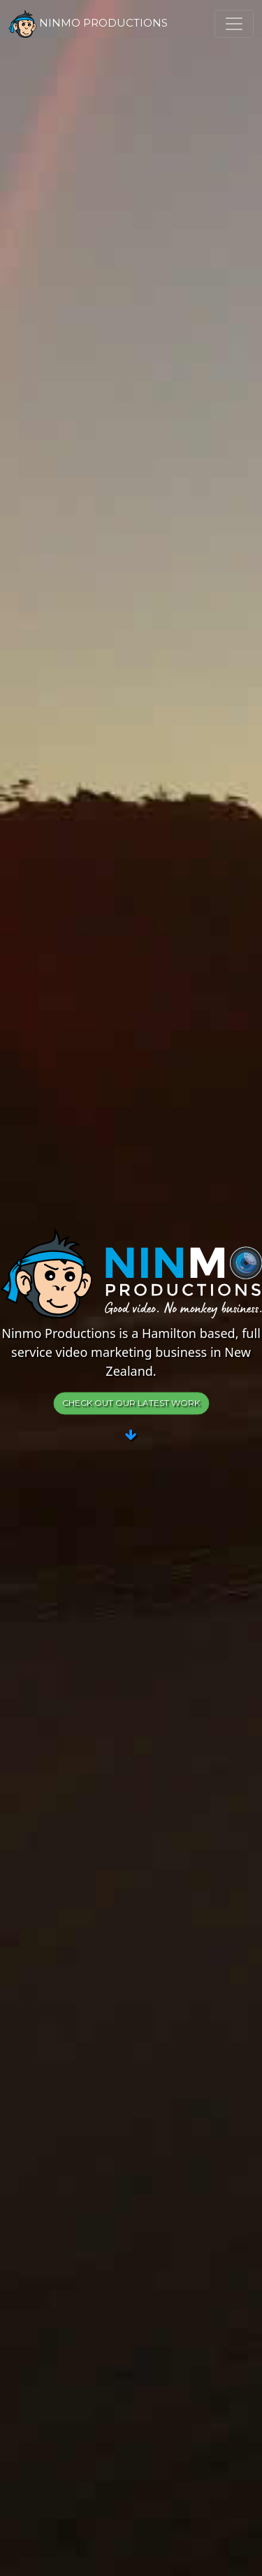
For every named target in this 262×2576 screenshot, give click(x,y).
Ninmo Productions (88, 24)
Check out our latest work (131, 1402)
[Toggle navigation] (234, 24)
